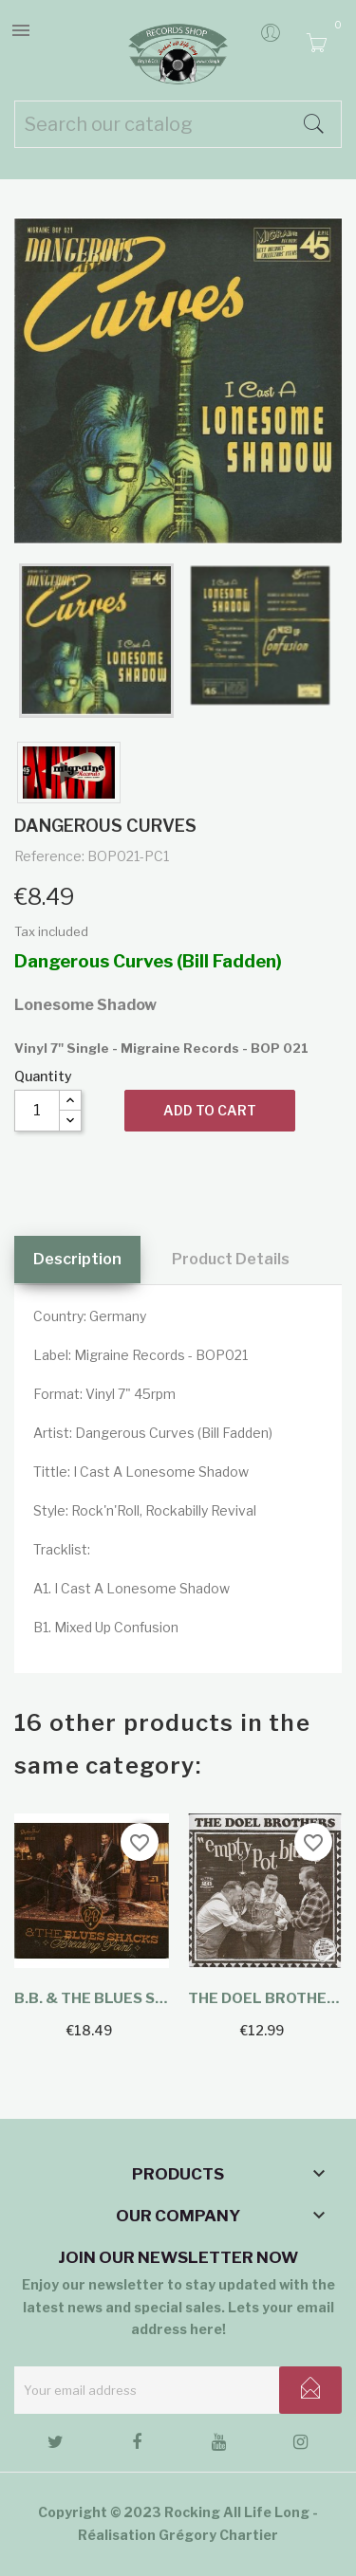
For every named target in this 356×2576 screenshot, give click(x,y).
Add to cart (209, 1110)
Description (77, 1259)
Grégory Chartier (218, 2535)
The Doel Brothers (265, 1998)
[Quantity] (37, 1111)
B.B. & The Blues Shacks (91, 1998)
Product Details (231, 1259)
